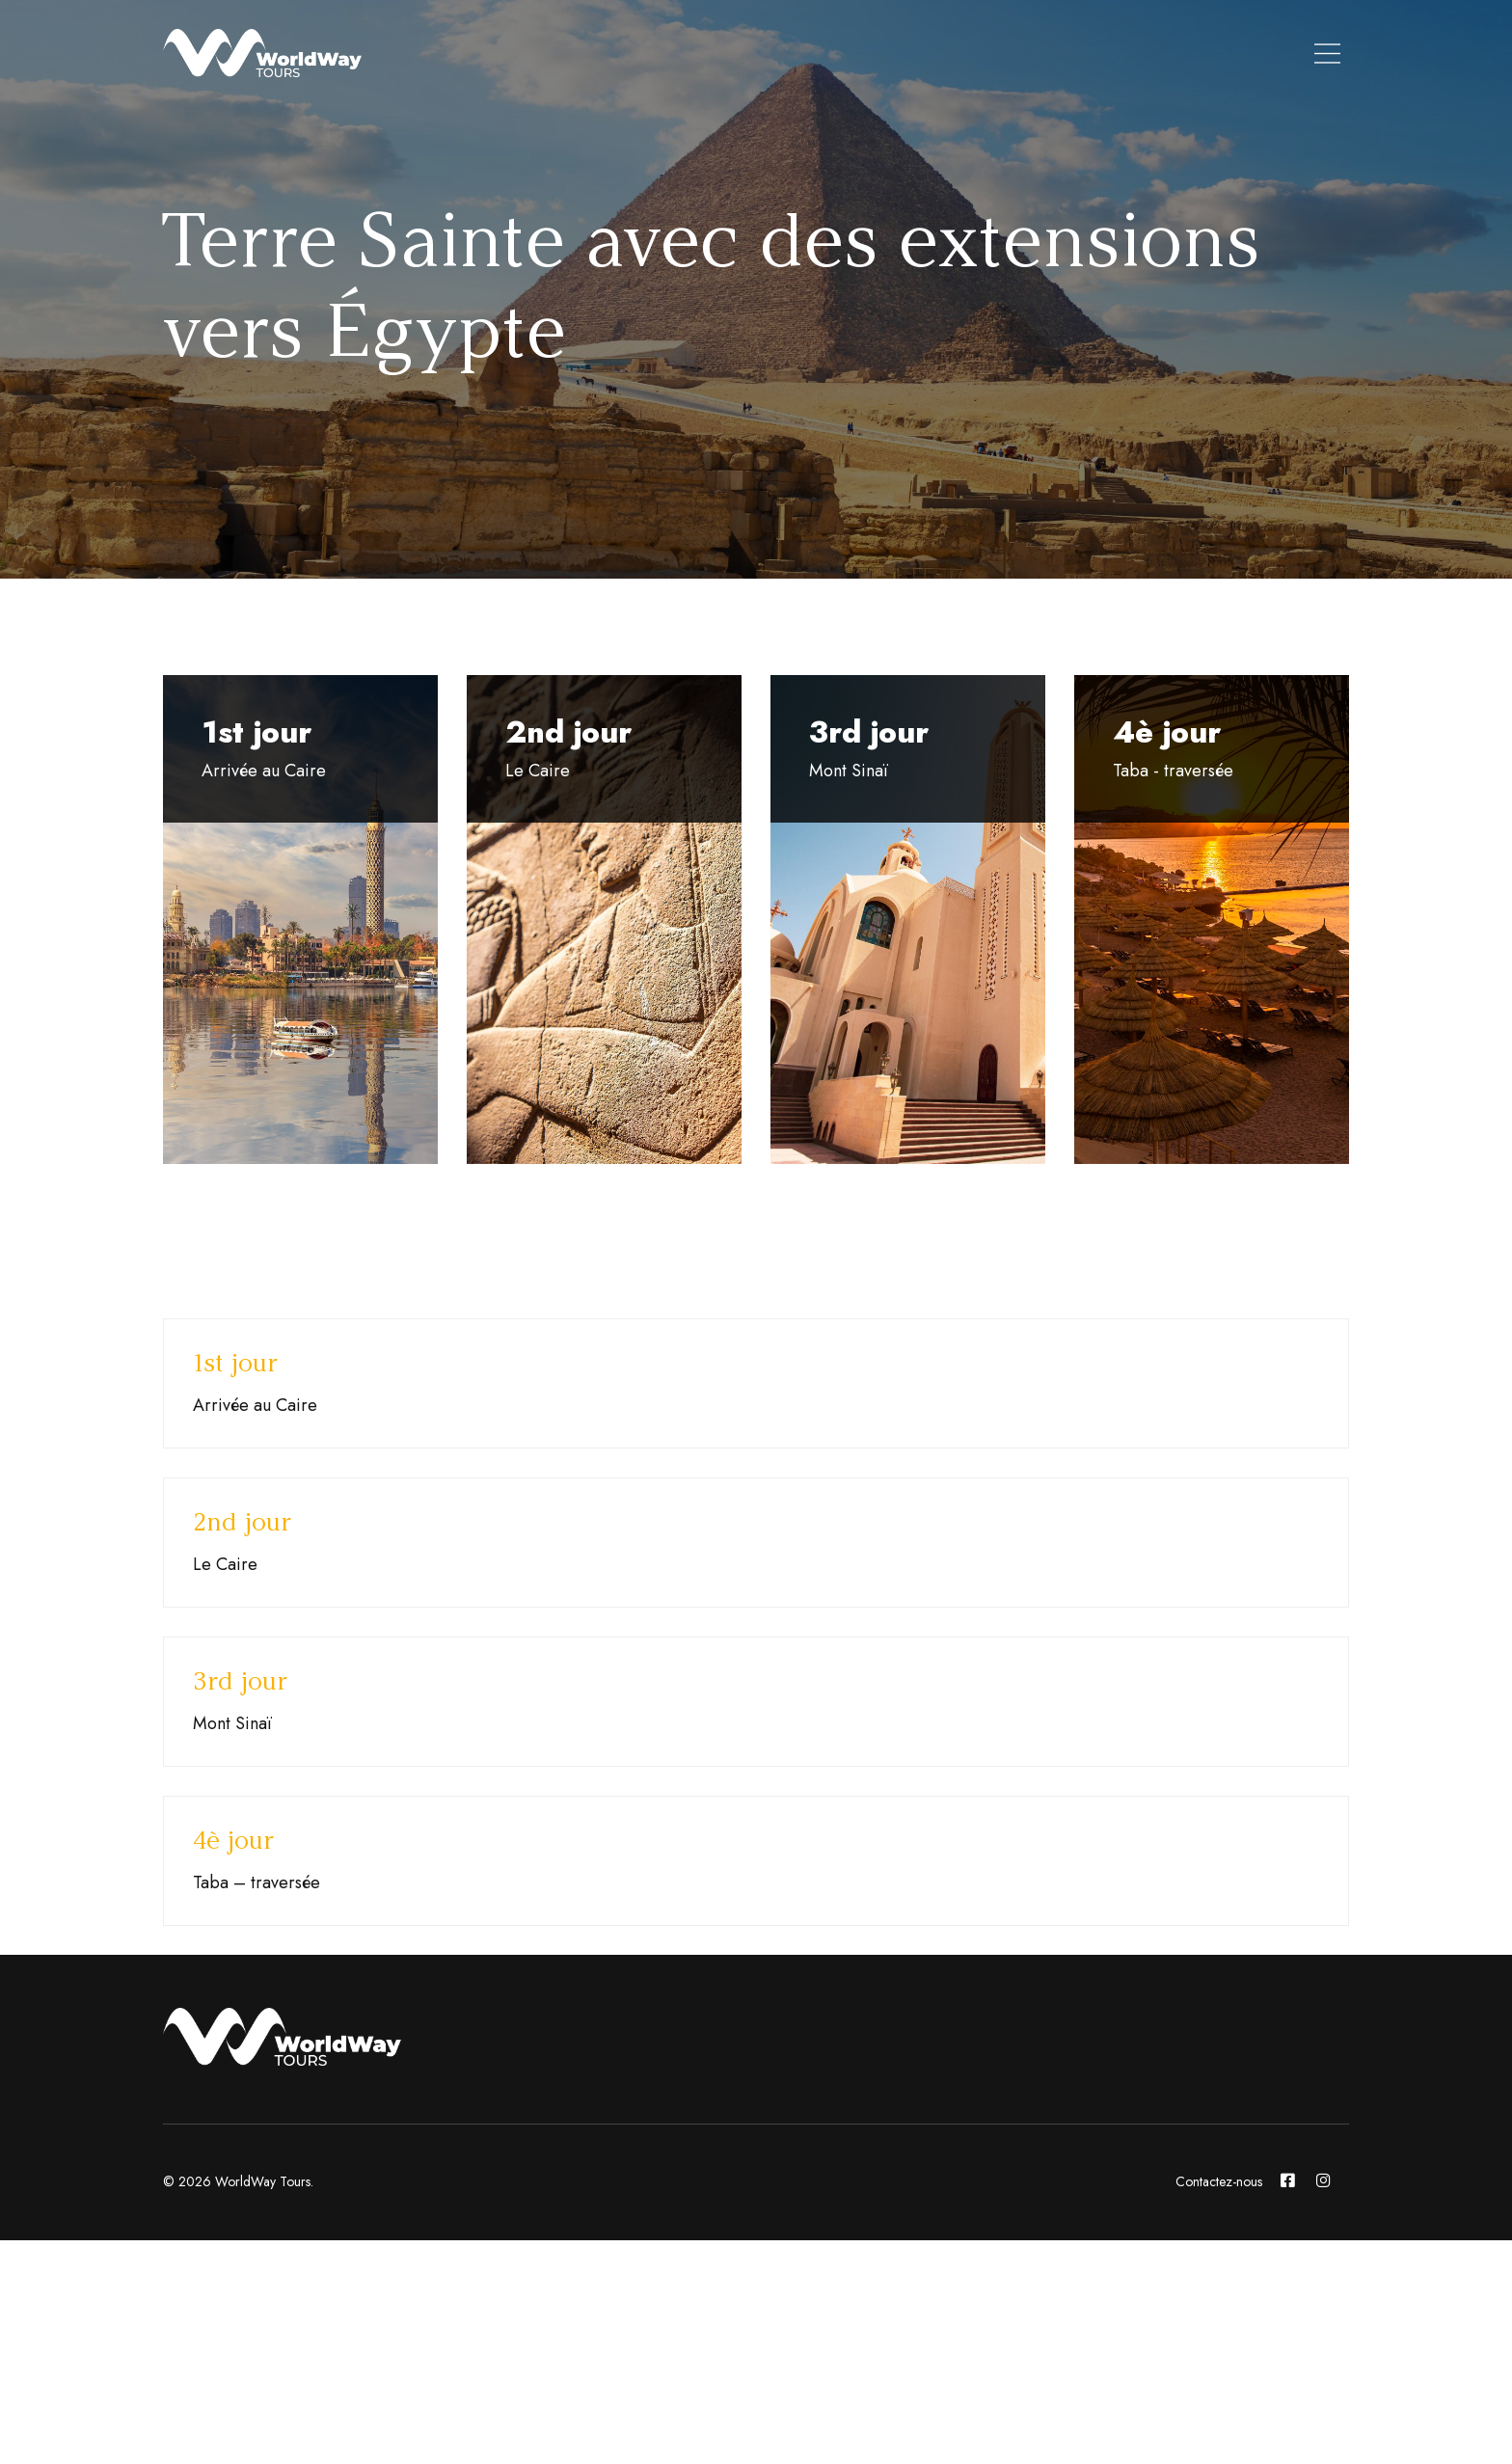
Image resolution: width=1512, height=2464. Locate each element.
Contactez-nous (1218, 2181)
